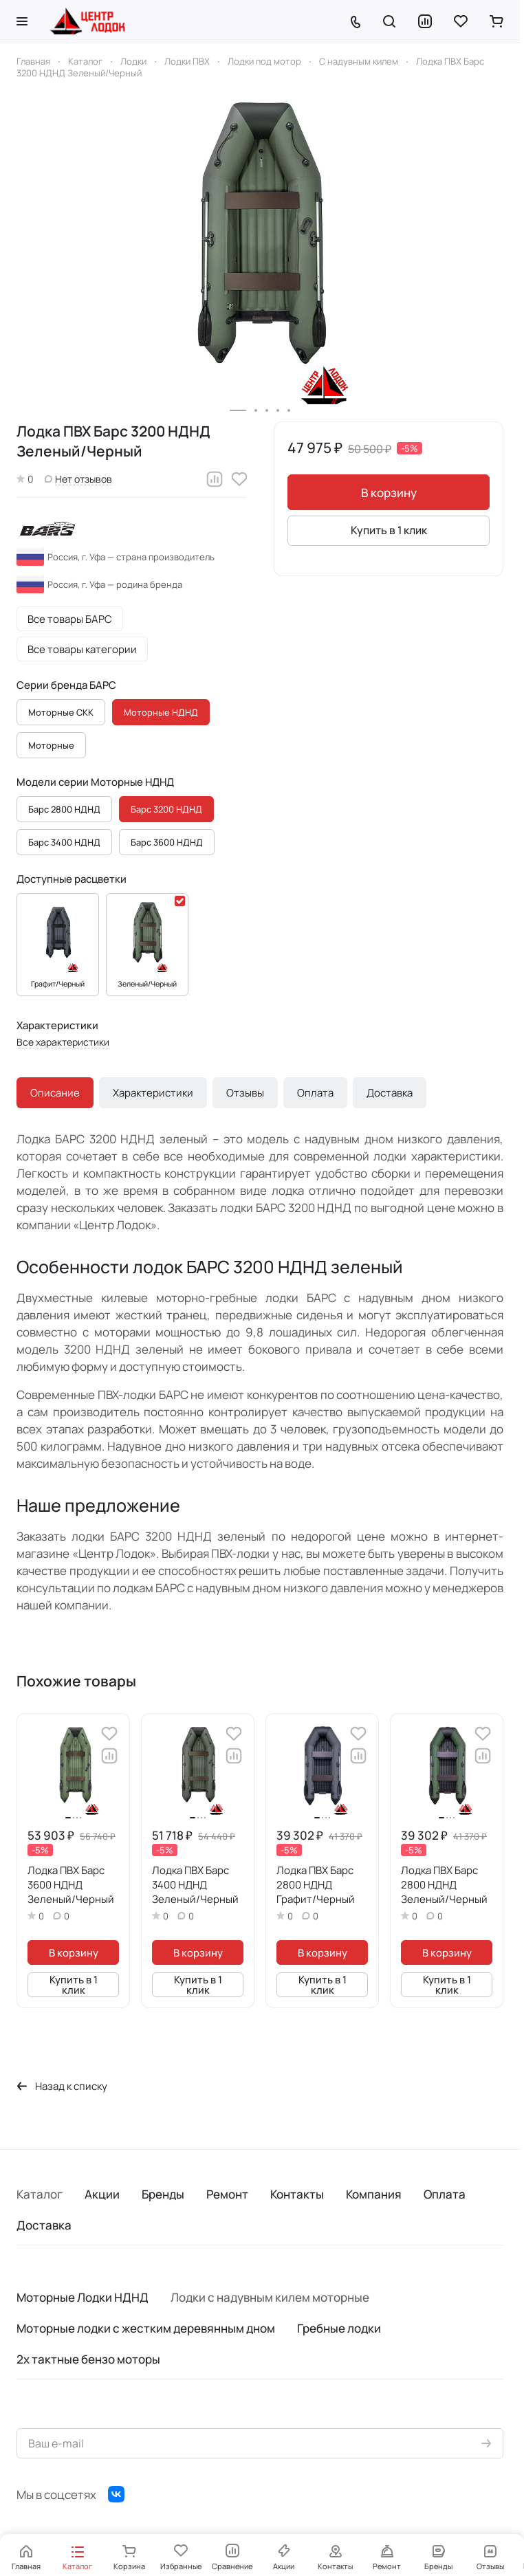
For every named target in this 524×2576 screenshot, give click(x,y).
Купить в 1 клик (389, 530)
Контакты (297, 2194)
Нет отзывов (78, 478)
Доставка (390, 1093)
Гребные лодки (339, 2328)
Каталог (40, 2194)
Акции (102, 2194)
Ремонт (227, 2194)
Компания (374, 2194)
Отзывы (245, 1093)
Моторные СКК (61, 712)
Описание (55, 1093)
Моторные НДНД (161, 712)
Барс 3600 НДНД (167, 842)
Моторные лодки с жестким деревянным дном (146, 2328)
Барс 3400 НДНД (64, 842)
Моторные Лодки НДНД (83, 2297)
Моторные (51, 745)
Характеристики (153, 1093)
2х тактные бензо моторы (88, 2359)
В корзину (389, 492)
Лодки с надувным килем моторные (270, 2297)
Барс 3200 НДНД (166, 809)
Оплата (315, 1093)
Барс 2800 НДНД (64, 809)
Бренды (163, 2194)
